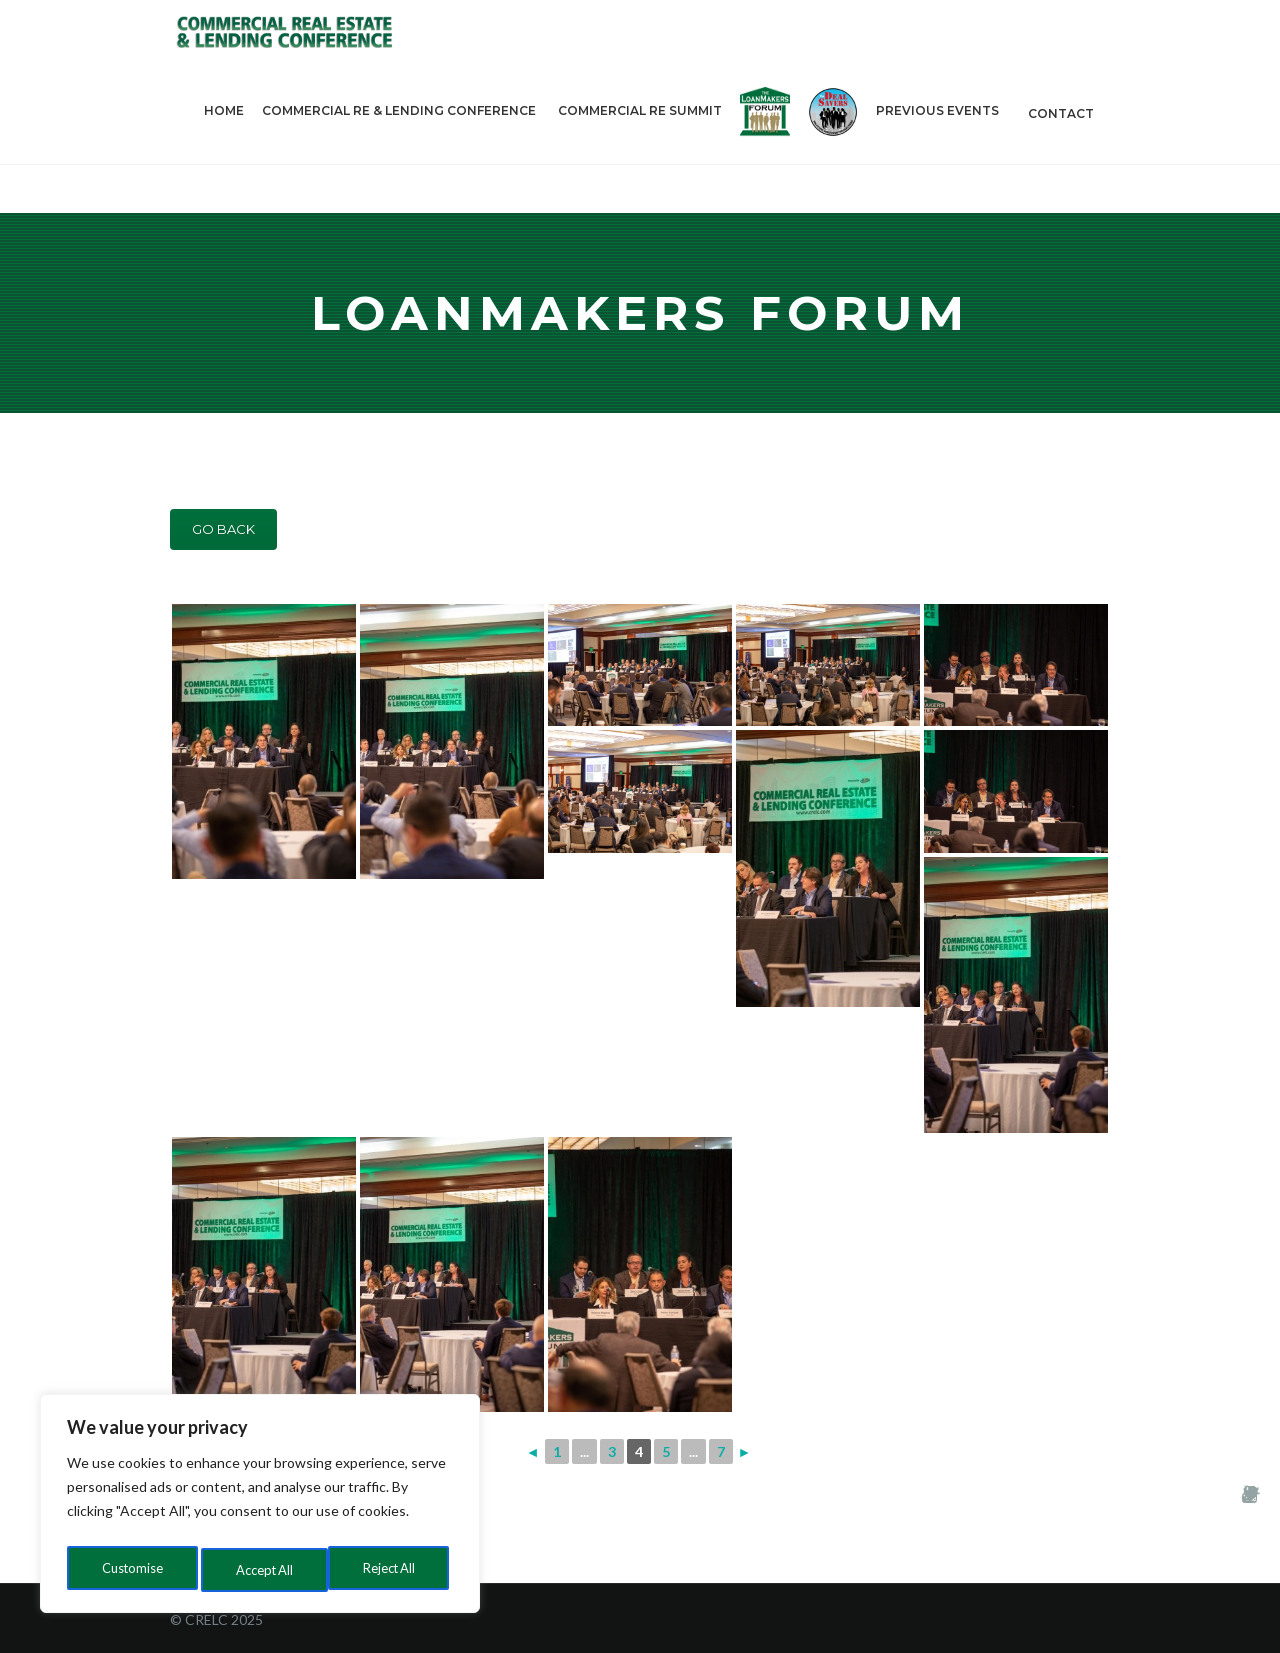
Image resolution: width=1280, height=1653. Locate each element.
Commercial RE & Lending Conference (401, 141)
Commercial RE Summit (640, 139)
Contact (1061, 141)
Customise (131, 1569)
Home (224, 139)
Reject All (262, 1569)
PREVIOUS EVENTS (939, 141)
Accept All (391, 1569)
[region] (260, 1508)
